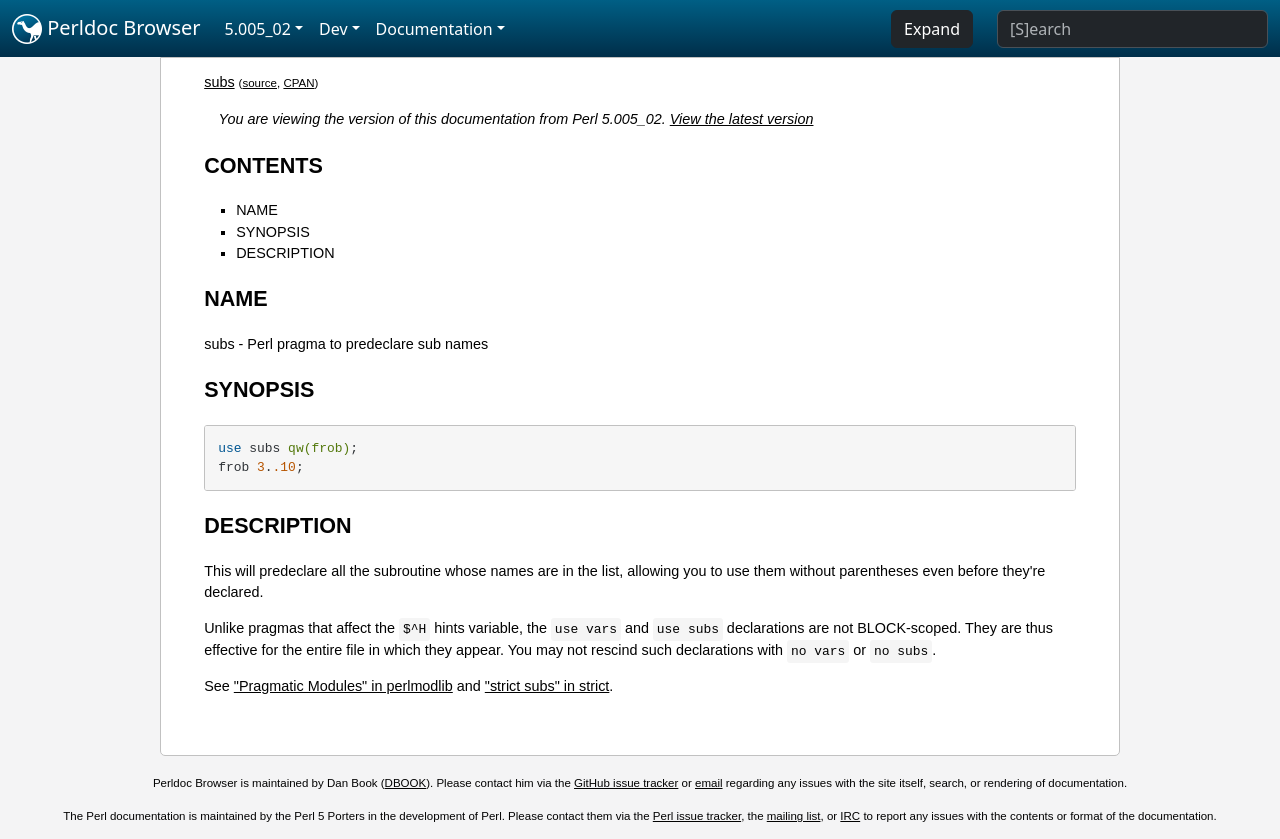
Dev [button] (333, 29)
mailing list (794, 816)
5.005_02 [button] (258, 29)
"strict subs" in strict (547, 686)
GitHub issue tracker (626, 783)
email (709, 783)
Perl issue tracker (697, 816)
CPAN (298, 83)
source (259, 83)
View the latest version (742, 119)
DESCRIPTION (285, 253)
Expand (932, 29)
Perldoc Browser (106, 29)
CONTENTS (263, 165)
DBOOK (406, 783)
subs (219, 82)
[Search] (1132, 29)
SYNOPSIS (273, 232)
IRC (850, 816)
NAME (257, 210)
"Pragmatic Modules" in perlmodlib (343, 686)
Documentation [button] (434, 29)
